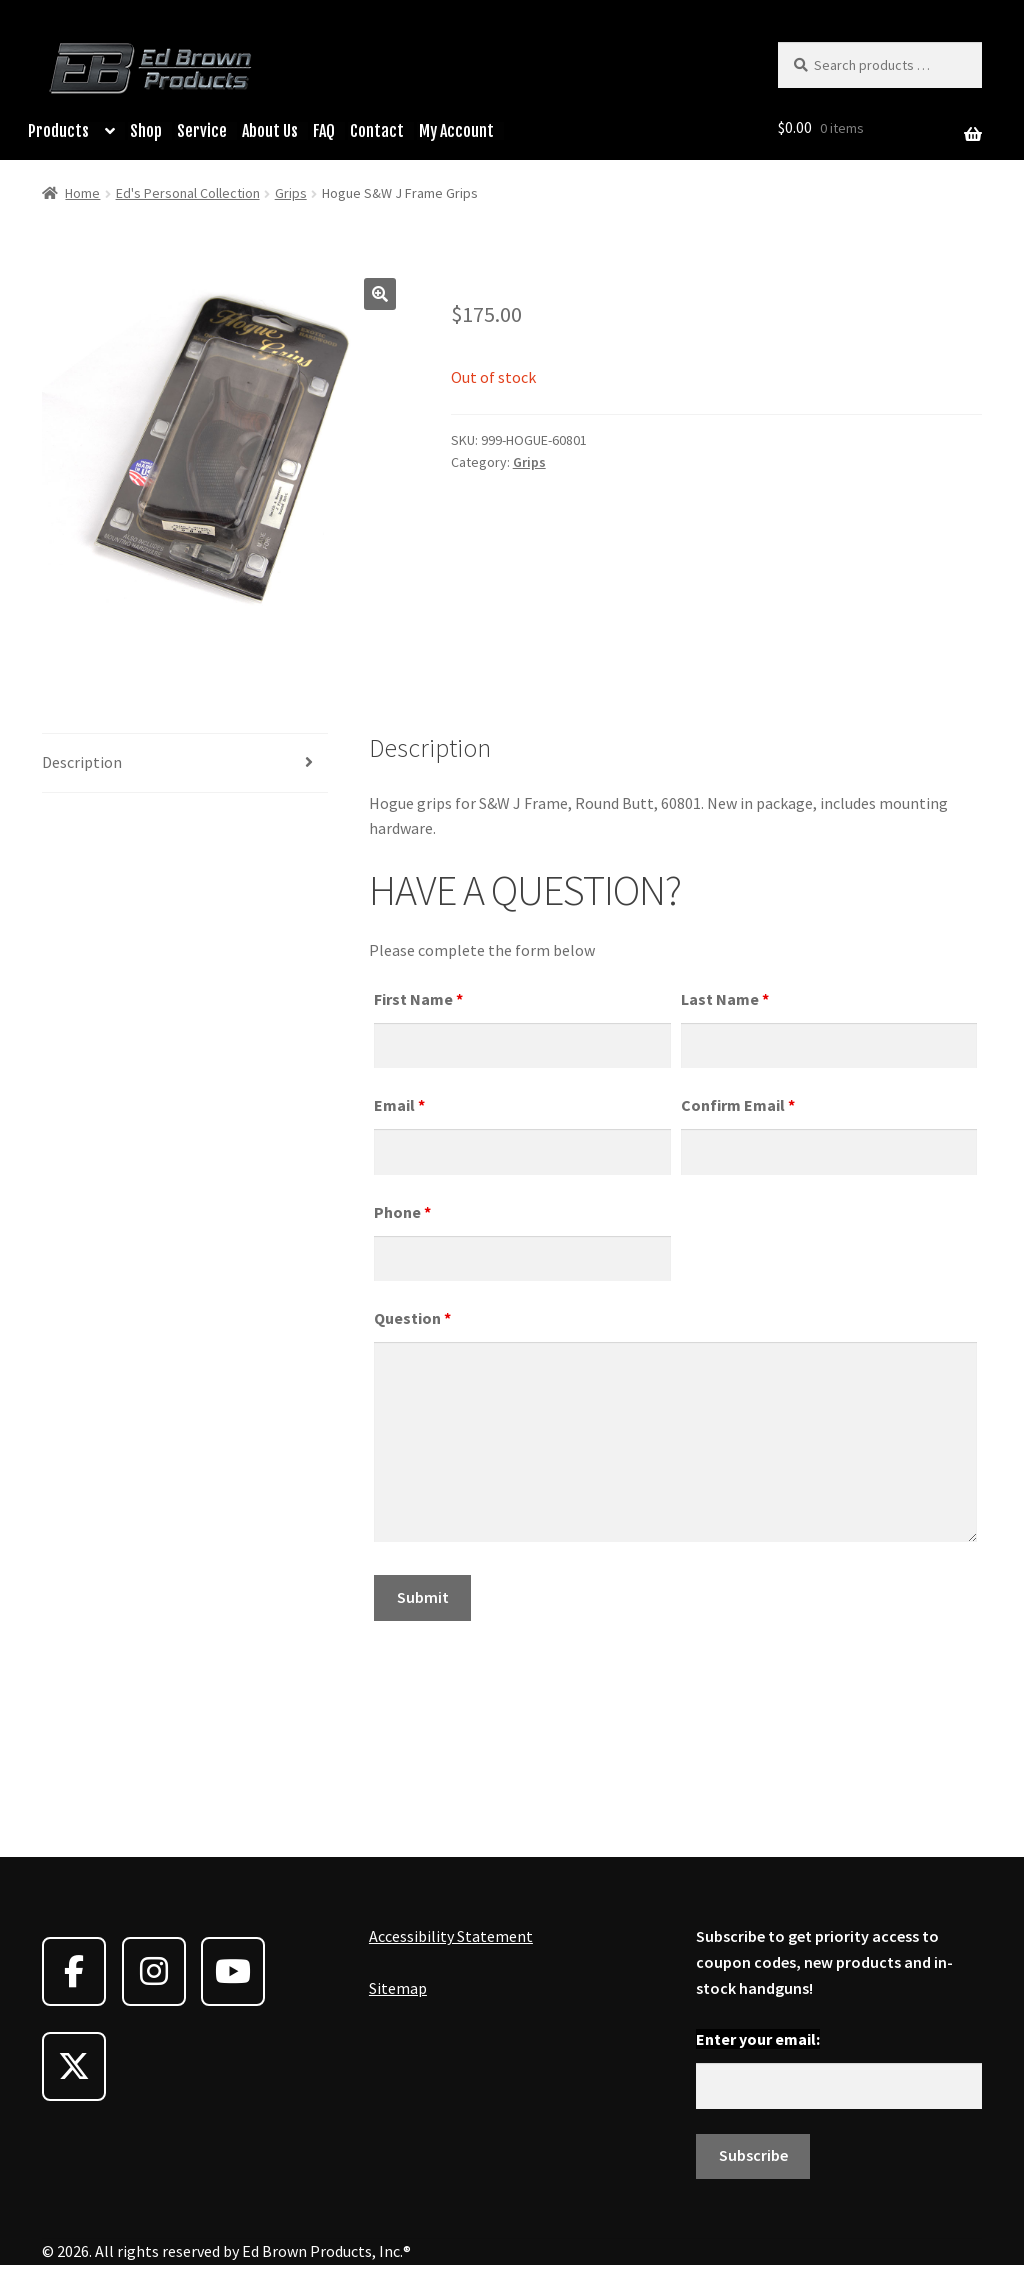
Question (412, 1318)
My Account (456, 131)
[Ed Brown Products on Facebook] (74, 1971)
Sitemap (398, 1988)
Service (202, 131)
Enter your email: (758, 2039)
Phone (402, 1212)
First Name (418, 999)
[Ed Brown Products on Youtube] (233, 1971)
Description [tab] (82, 762)
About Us (270, 131)
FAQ (324, 131)
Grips (291, 193)
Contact (377, 131)
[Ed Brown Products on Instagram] (154, 1971)
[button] (380, 294)
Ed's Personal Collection (188, 193)
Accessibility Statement (451, 1936)
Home (82, 193)
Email (399, 1105)
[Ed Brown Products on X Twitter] (74, 2066)
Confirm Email (738, 1105)
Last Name (725, 999)
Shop (146, 131)
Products (58, 131)
